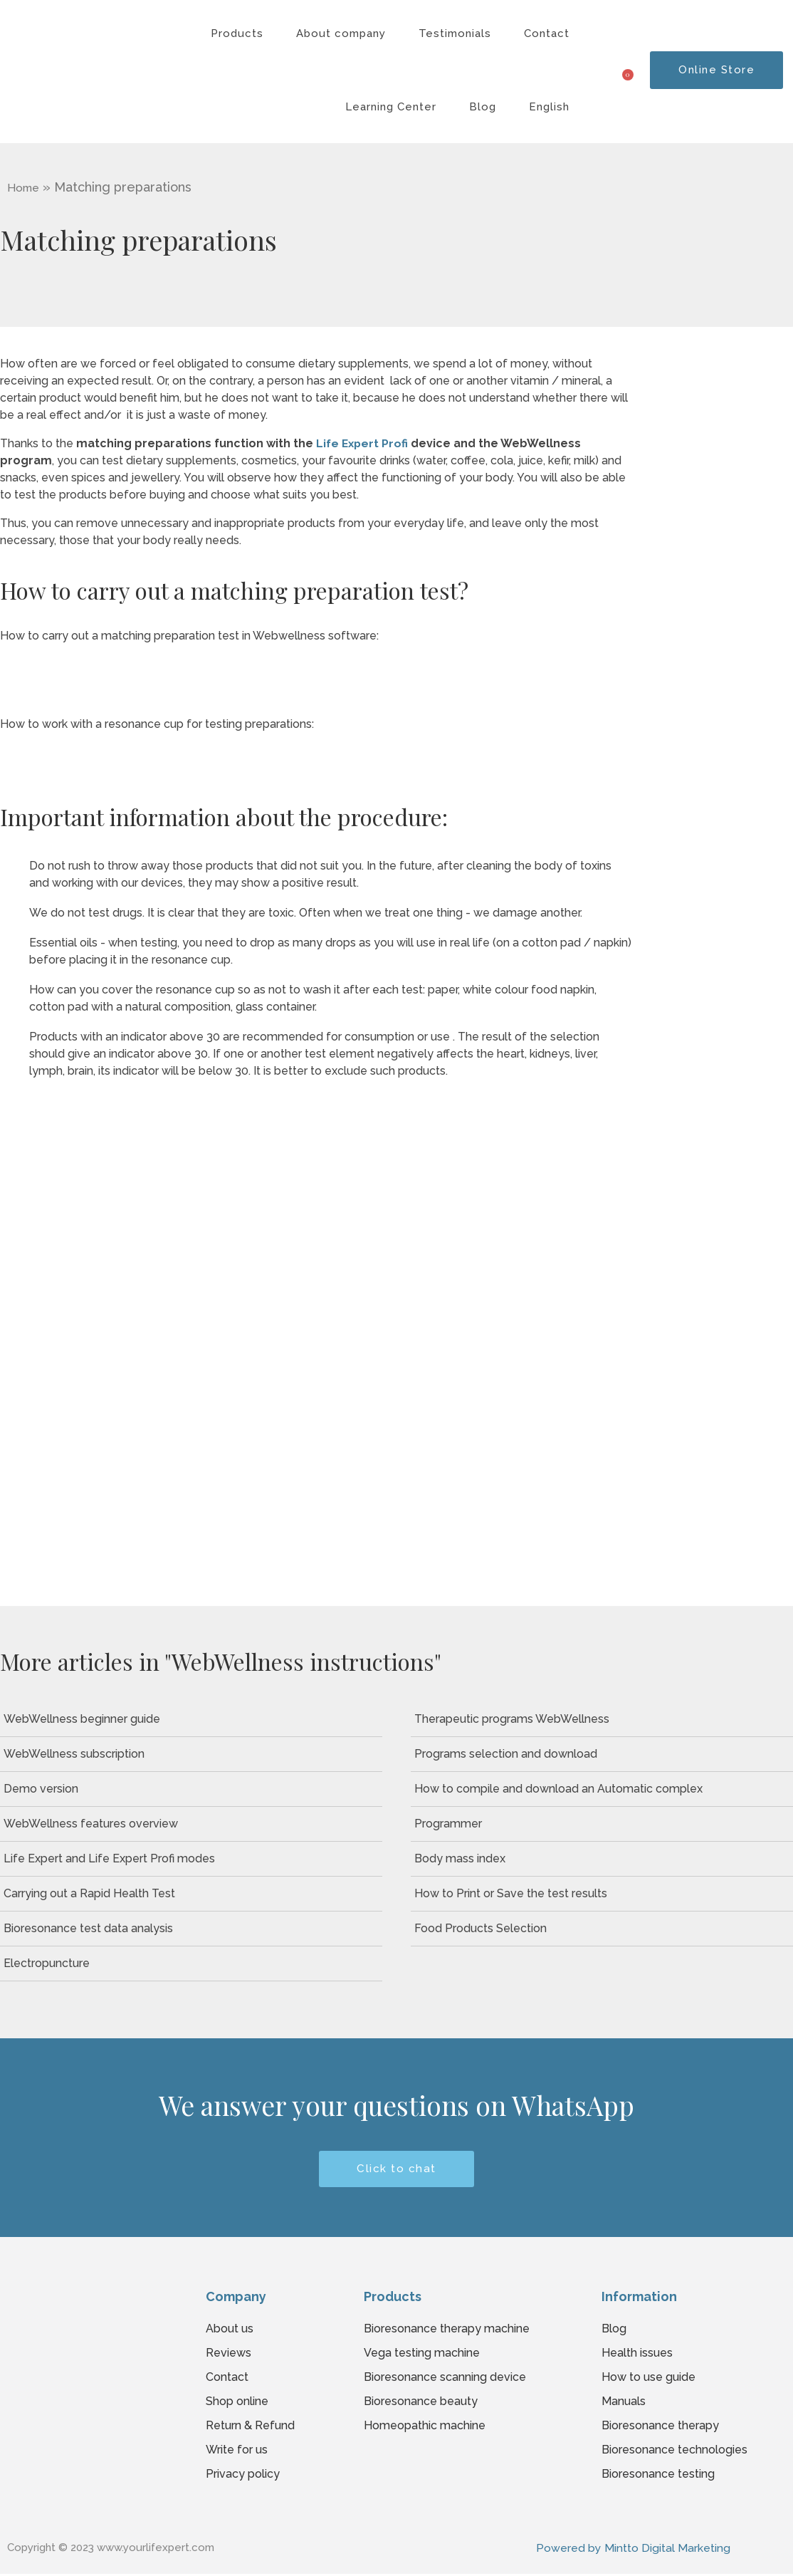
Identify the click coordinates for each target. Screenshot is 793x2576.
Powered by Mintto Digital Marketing (633, 2549)
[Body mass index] (602, 1859)
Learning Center (390, 106)
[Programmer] (602, 1824)
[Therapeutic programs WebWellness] (602, 1719)
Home (24, 187)
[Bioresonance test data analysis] (191, 1929)
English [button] (549, 106)
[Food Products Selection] (602, 1929)
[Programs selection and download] (602, 1754)
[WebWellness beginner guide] (191, 1719)
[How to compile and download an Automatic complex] (602, 1789)
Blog (482, 106)
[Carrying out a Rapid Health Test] (191, 1894)
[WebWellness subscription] (191, 1754)
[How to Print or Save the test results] (602, 1894)
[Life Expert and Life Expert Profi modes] (191, 1859)
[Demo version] (191, 1789)
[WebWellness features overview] (191, 1824)
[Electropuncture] (191, 1963)
